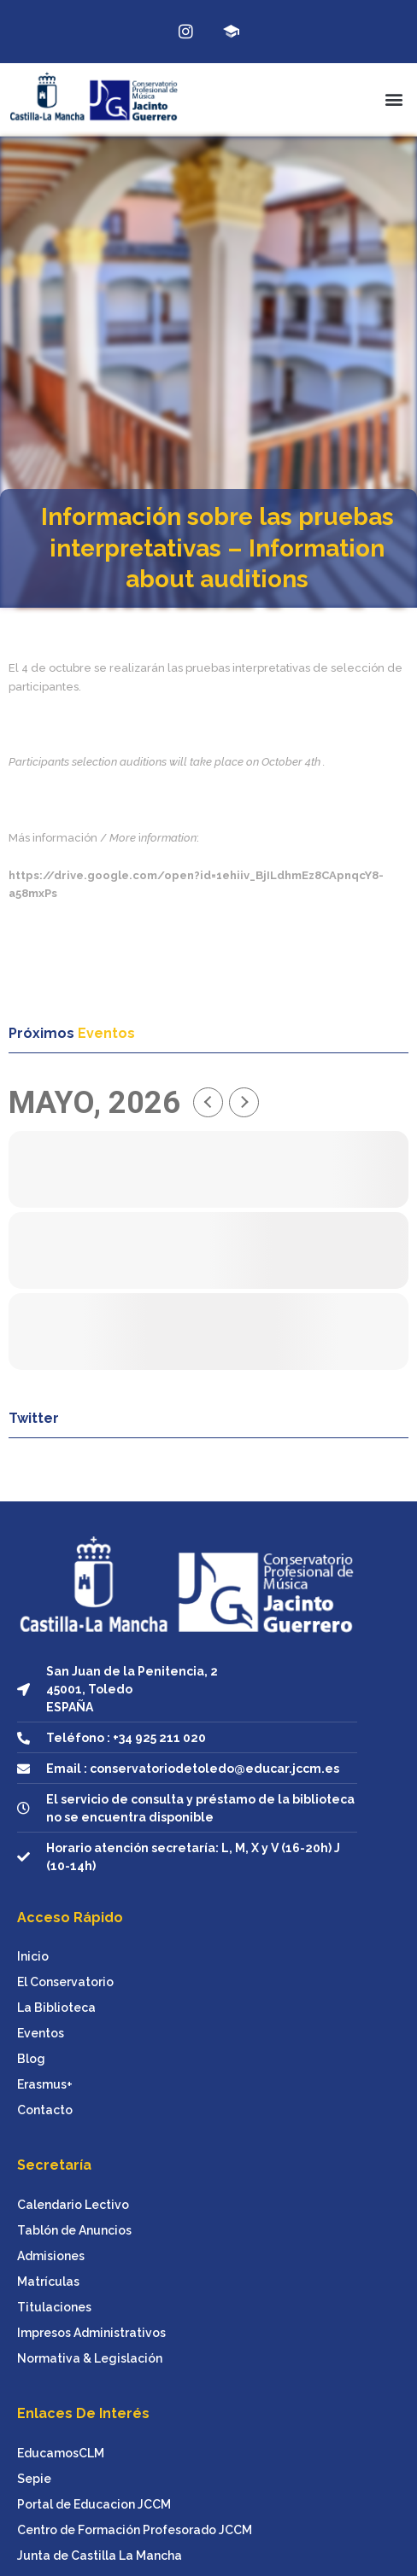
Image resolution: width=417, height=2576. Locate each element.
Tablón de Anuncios (74, 2230)
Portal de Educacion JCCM (94, 2504)
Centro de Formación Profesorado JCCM (134, 2530)
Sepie (34, 2479)
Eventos (40, 2033)
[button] (394, 99)
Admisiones (51, 2256)
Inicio (33, 1956)
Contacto (45, 2110)
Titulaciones (54, 2307)
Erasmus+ (45, 2084)
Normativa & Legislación (89, 2358)
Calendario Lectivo (73, 2205)
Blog (31, 2059)
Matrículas (48, 2281)
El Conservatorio (65, 1982)
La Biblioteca (56, 2007)
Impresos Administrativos (91, 2333)
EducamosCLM (60, 2453)
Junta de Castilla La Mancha (99, 2555)
